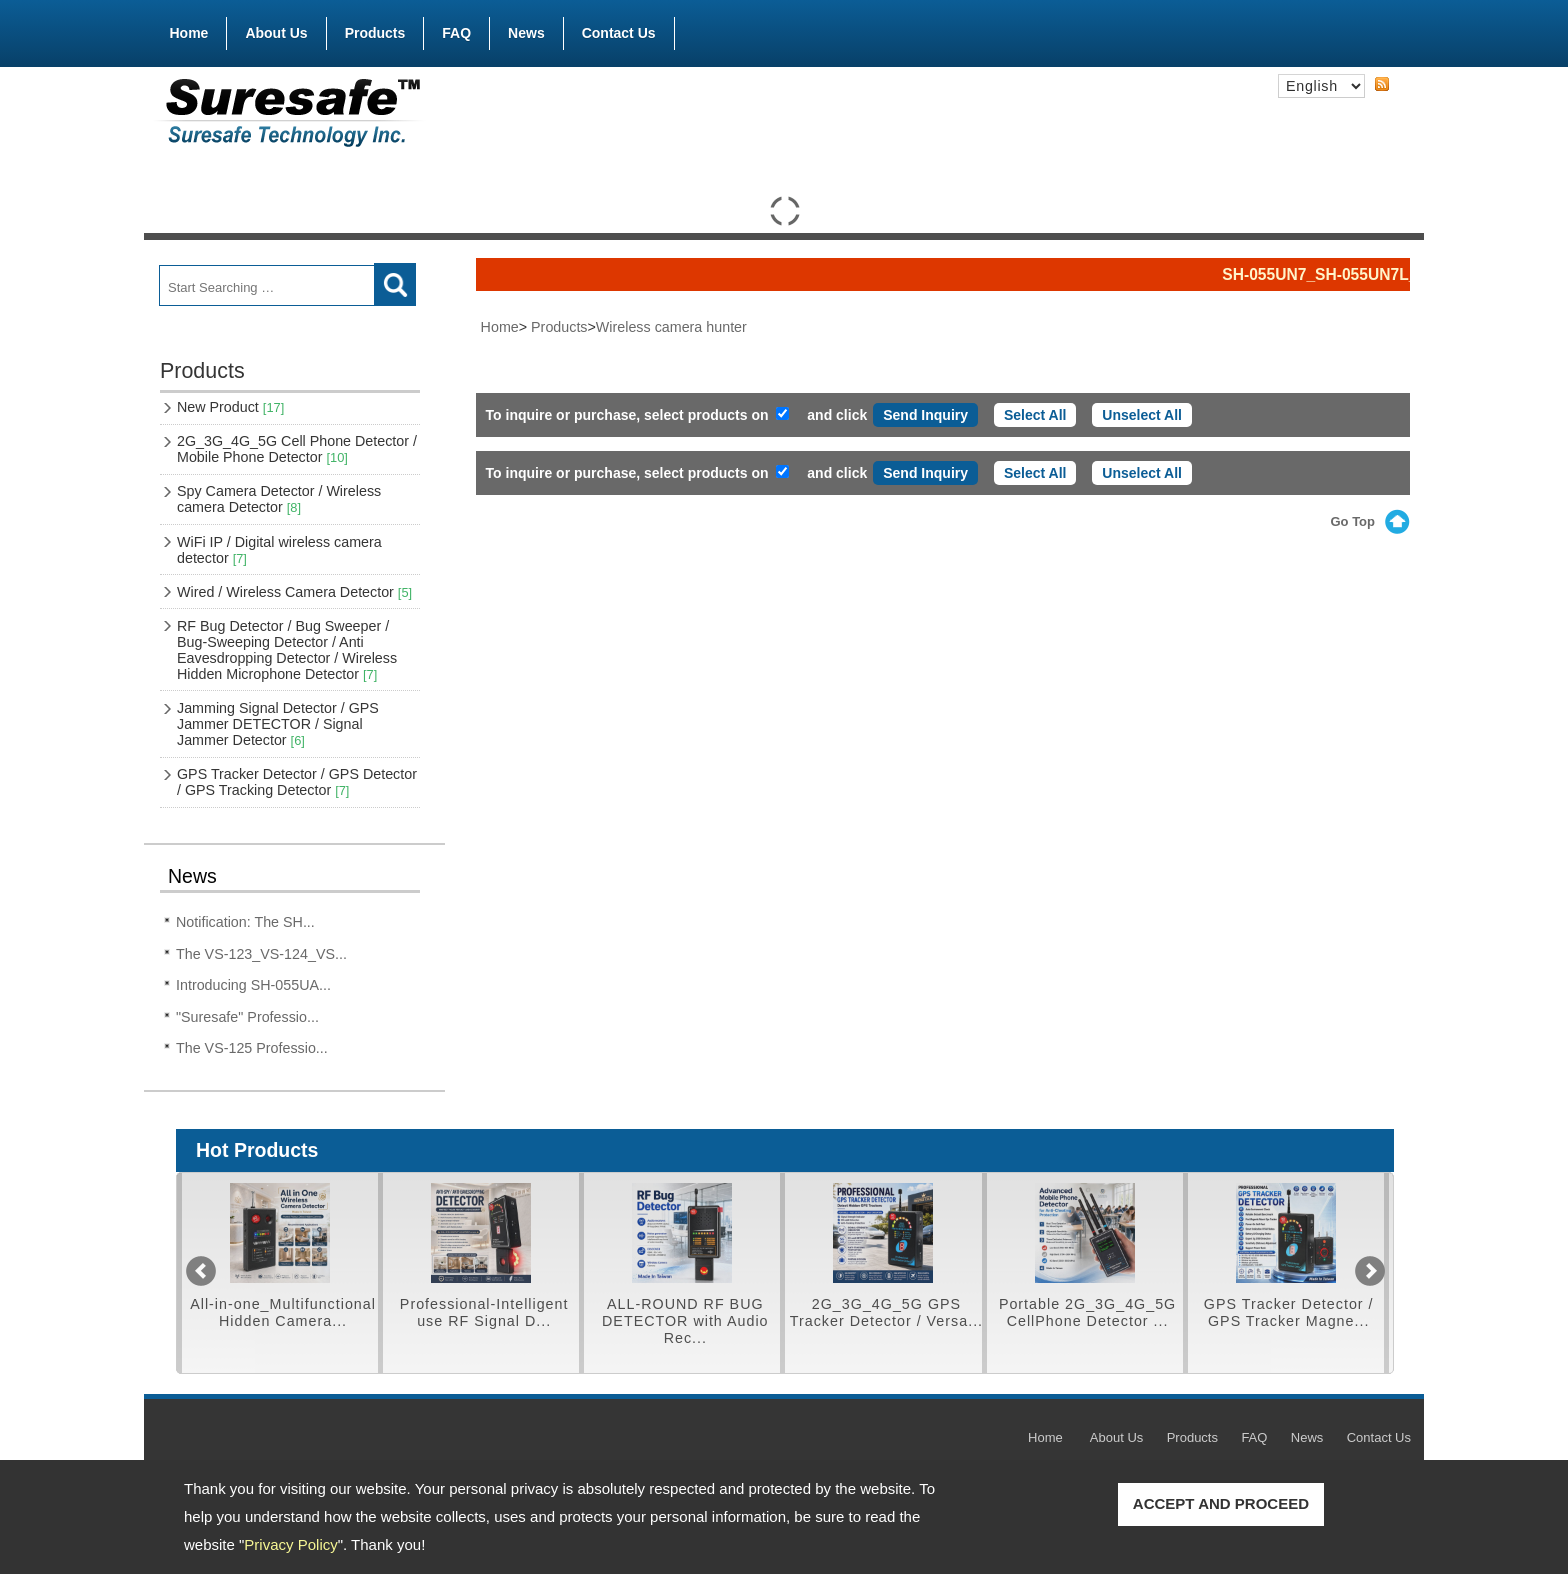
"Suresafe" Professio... (247, 1017)
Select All (1035, 415)
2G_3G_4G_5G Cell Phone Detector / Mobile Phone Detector (297, 449)
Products (375, 29)
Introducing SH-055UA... (253, 985)
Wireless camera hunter (671, 327)
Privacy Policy (290, 1544)
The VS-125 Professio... (252, 1048)
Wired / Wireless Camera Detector (294, 592)
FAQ (456, 33)
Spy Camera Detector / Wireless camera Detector (279, 499)
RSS (1382, 85)
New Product (230, 407)
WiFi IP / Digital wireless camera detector (279, 550)
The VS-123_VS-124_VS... (261, 954)
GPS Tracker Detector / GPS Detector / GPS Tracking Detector (297, 782)
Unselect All (1142, 415)
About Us (276, 33)
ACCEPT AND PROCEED (1221, 1503)
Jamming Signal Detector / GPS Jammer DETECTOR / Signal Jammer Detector (278, 724)
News (526, 33)
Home (189, 33)
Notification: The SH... (245, 922)
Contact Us (619, 33)
